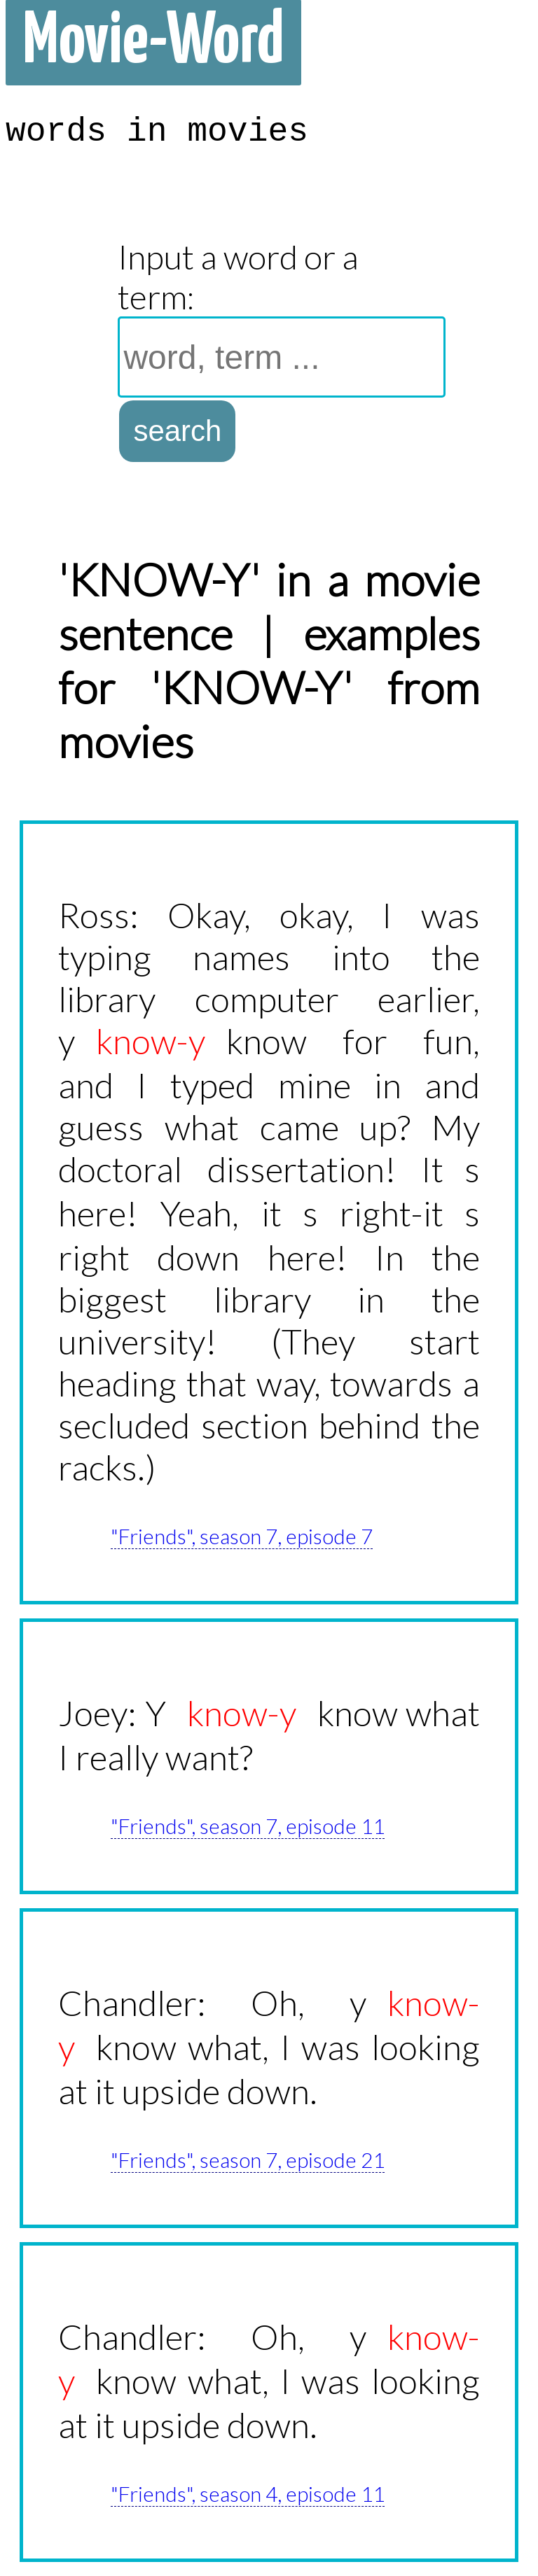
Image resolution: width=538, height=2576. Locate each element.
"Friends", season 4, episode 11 (248, 2493)
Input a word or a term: (238, 276)
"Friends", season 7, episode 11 (248, 1825)
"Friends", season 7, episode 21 (248, 2159)
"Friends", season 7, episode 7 (242, 1535)
